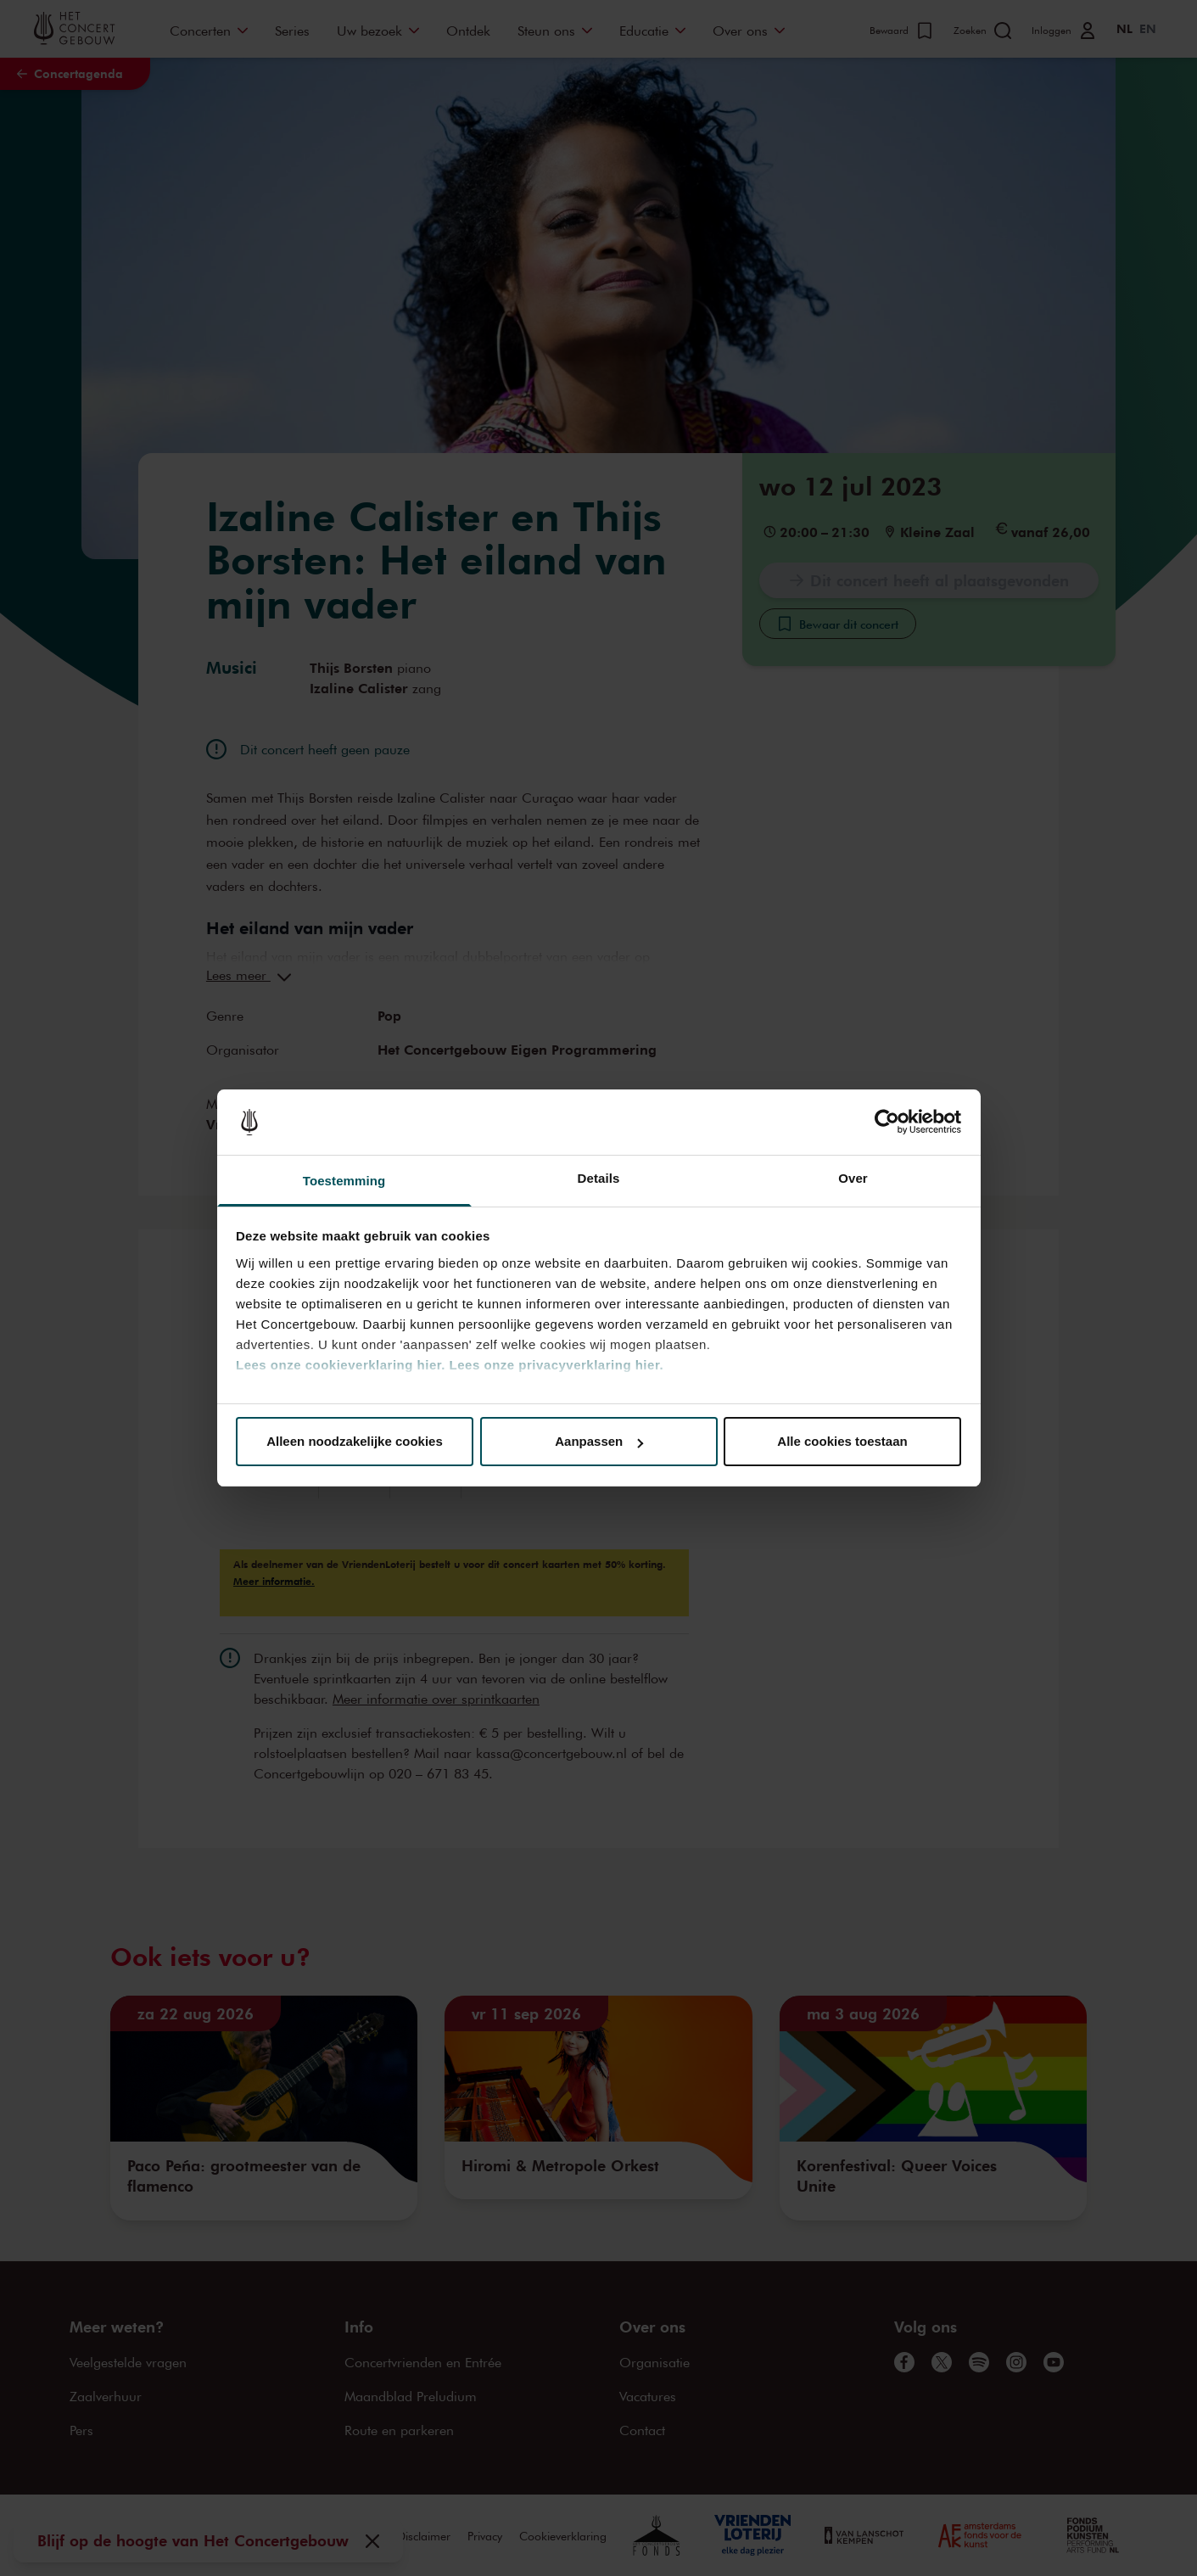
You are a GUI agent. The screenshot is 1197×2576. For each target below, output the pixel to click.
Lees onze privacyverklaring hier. (556, 1365)
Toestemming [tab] (344, 1180)
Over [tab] (853, 1178)
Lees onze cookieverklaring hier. (340, 1365)
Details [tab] (599, 1178)
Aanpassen (599, 1441)
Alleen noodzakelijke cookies (354, 1441)
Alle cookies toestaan (842, 1441)
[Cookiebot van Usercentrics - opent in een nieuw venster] (887, 1122)
